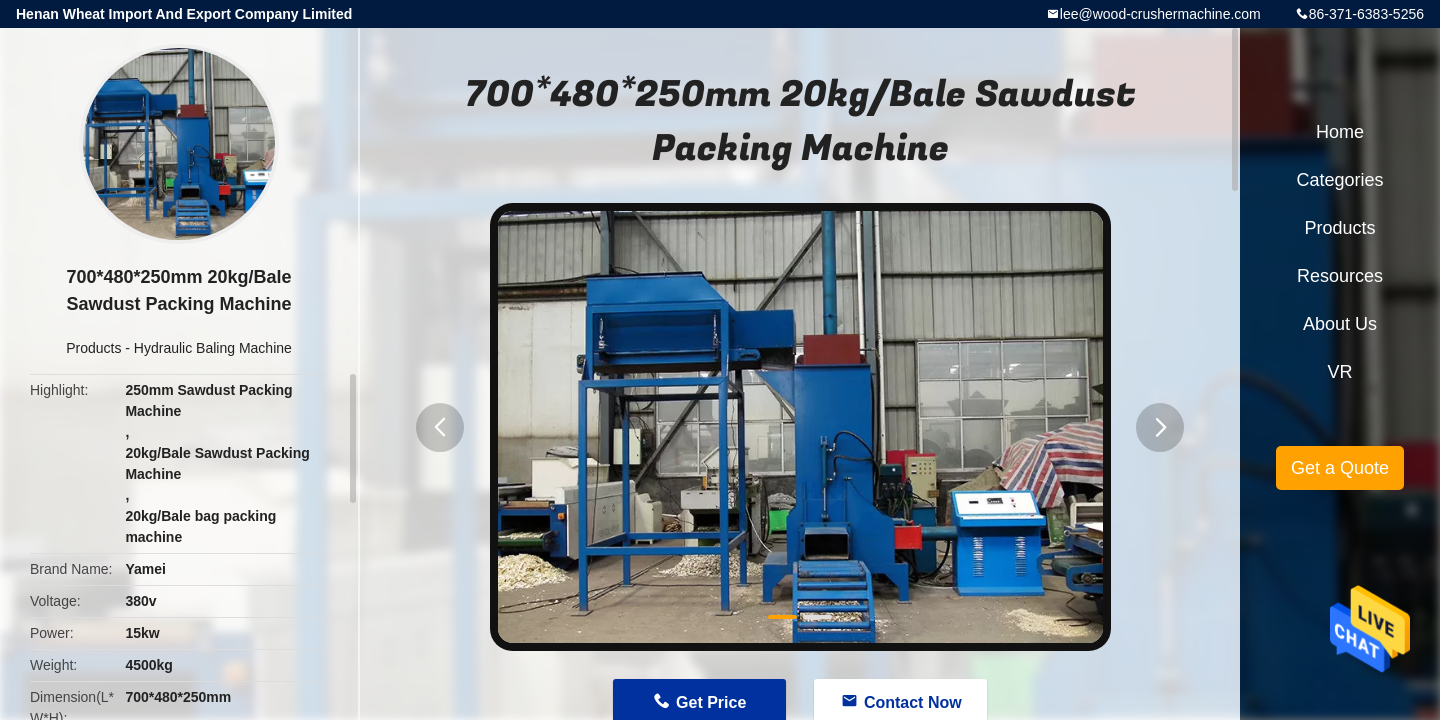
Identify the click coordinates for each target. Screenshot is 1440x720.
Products (93, 348)
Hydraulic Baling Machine (213, 348)
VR (1339, 372)
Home (1340, 132)
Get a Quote (1340, 468)
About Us (1340, 324)
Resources (1340, 276)
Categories (1339, 180)
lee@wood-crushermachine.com (1160, 14)
